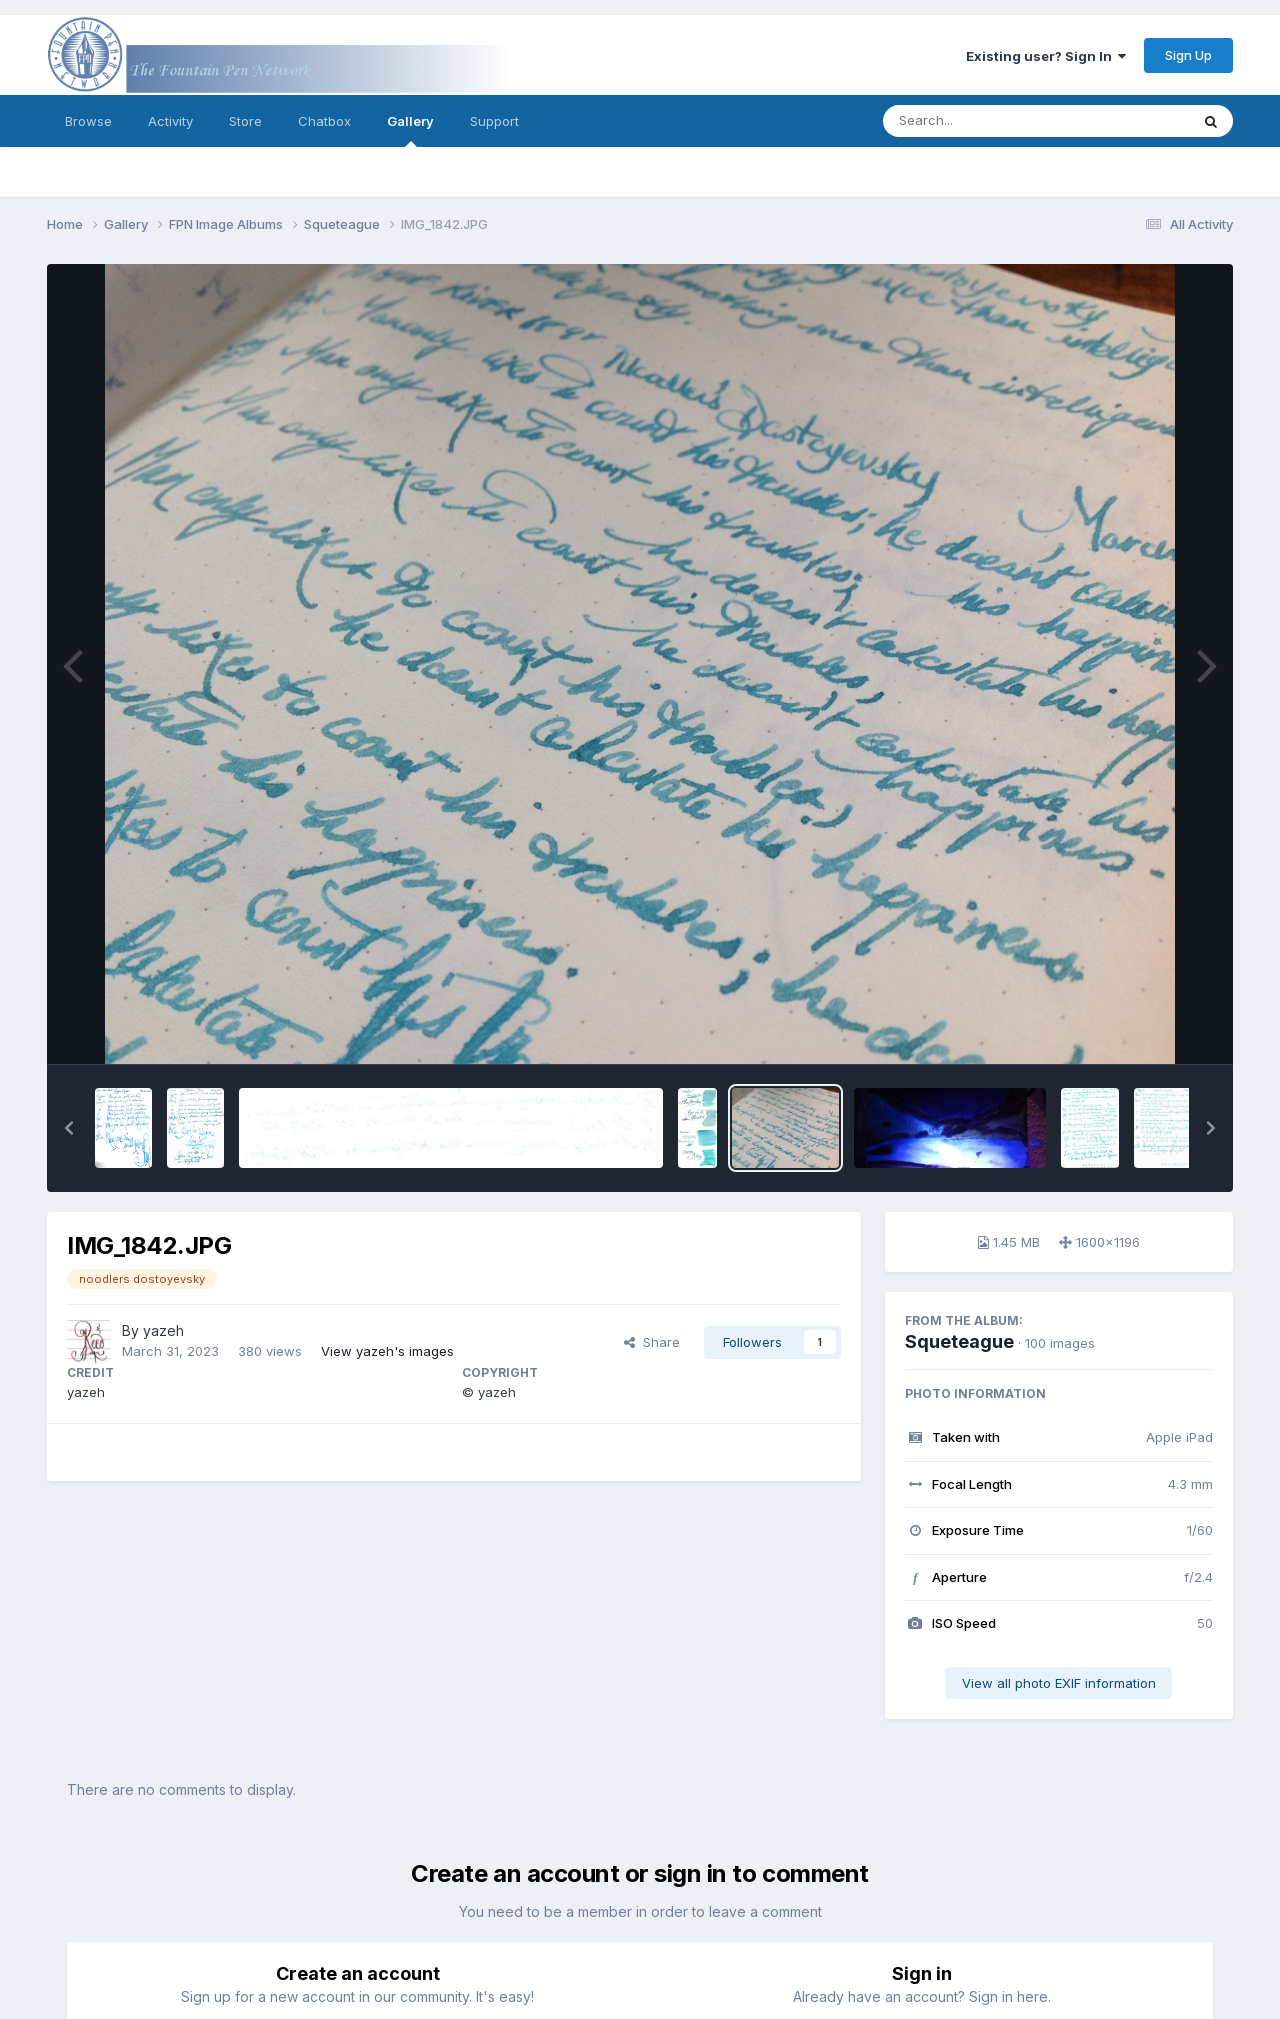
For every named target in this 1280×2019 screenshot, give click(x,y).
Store (245, 121)
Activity (170, 121)
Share (652, 1342)
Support (494, 121)
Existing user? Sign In (1046, 56)
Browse (88, 121)
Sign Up (1188, 55)
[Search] (981, 121)
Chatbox (324, 121)
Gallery (410, 130)
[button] (69, 1128)
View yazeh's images (387, 1351)
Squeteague (959, 1341)
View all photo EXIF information (1059, 1683)
